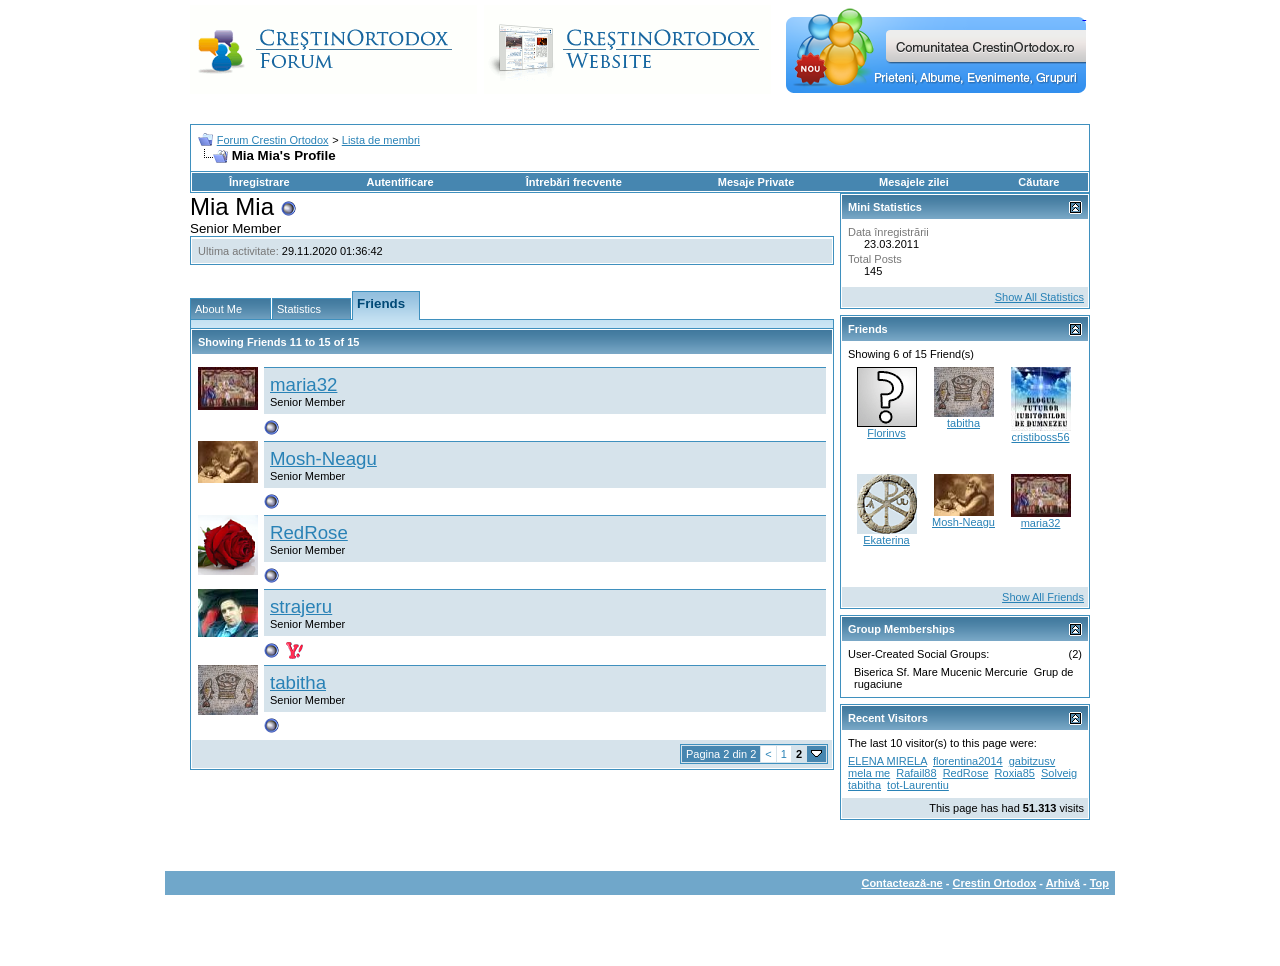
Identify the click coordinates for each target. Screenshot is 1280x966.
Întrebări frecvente (574, 182)
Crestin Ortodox (995, 883)
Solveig (1059, 773)
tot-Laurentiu (918, 785)
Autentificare (399, 182)
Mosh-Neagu (323, 458)
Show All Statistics (1039, 297)
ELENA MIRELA (887, 761)
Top (1099, 883)
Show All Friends (1043, 597)
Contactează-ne (901, 883)
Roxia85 (1015, 773)
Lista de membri (381, 140)
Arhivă (1063, 883)
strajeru (301, 606)
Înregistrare (259, 182)
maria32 (303, 384)
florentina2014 (968, 761)
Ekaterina (886, 540)
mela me (869, 773)
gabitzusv (1032, 761)
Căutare (1038, 182)
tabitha (298, 682)
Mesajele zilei (914, 182)
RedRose (309, 532)
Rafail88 (916, 773)
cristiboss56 (1040, 437)
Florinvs (886, 433)
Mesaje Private (756, 182)
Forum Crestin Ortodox (273, 140)
